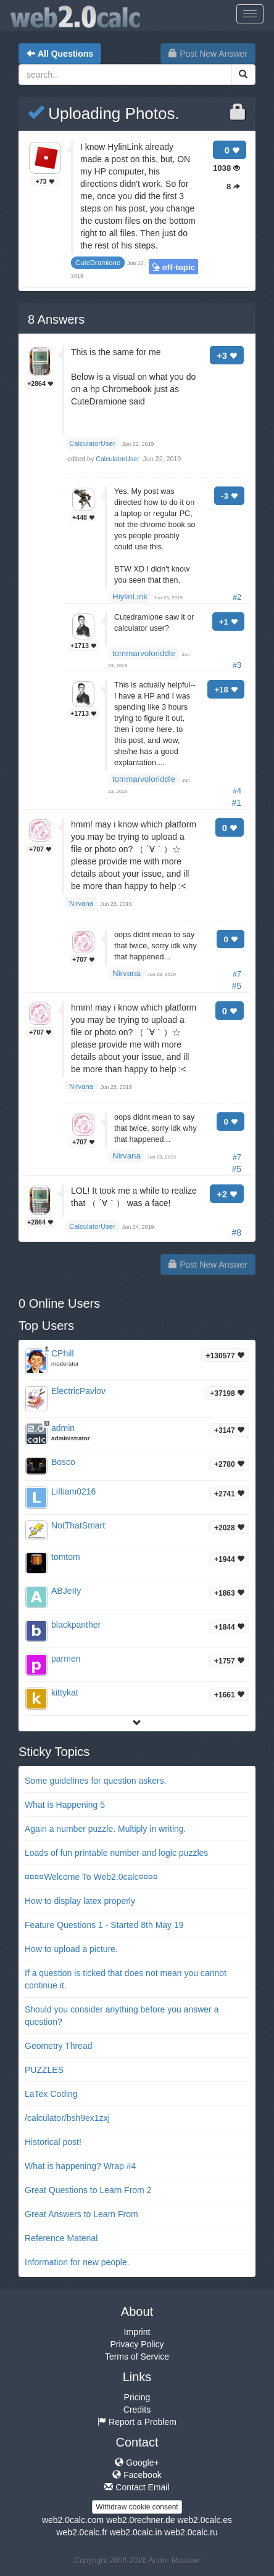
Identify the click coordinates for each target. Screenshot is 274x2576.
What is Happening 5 (65, 1805)
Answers (56, 319)
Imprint (137, 2332)
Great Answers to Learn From (81, 2214)
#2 (237, 597)
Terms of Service (137, 2356)
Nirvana (126, 973)
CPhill (62, 1353)
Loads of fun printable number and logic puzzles (116, 1853)
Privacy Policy (137, 2344)
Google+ (137, 2462)
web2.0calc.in (136, 2532)
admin (63, 1428)
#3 (237, 665)
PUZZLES (44, 2070)
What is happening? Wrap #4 (80, 2166)
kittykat (64, 1692)
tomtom (65, 1557)
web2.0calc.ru (190, 2532)
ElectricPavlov (78, 1391)
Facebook (136, 2475)
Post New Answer (207, 54)
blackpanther (76, 1625)
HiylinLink (129, 596)
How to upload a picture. (71, 1949)
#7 (237, 974)
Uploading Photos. (104, 113)
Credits (137, 2409)
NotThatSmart (78, 1525)
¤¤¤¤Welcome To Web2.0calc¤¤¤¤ (91, 1877)
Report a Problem (137, 2422)
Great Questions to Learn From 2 (88, 2190)
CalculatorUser (118, 458)
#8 (236, 1232)
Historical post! (53, 2142)
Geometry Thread (58, 2046)
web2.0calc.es (204, 2520)
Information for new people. (77, 2262)
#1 (236, 803)
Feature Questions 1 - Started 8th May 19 (104, 1925)
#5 (236, 986)
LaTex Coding (51, 2094)
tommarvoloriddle (143, 653)
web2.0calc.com (73, 2520)
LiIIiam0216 (73, 1491)
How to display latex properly (80, 1901)
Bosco (63, 1462)
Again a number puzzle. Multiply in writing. (105, 1829)
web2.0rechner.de (140, 2520)
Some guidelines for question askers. (96, 1781)
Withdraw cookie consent (137, 2507)
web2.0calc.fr (81, 2532)
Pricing (137, 2397)
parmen (65, 1658)
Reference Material (61, 2238)
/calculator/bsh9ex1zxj (67, 2118)
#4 (237, 791)
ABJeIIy (66, 1591)
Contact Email (136, 2487)
